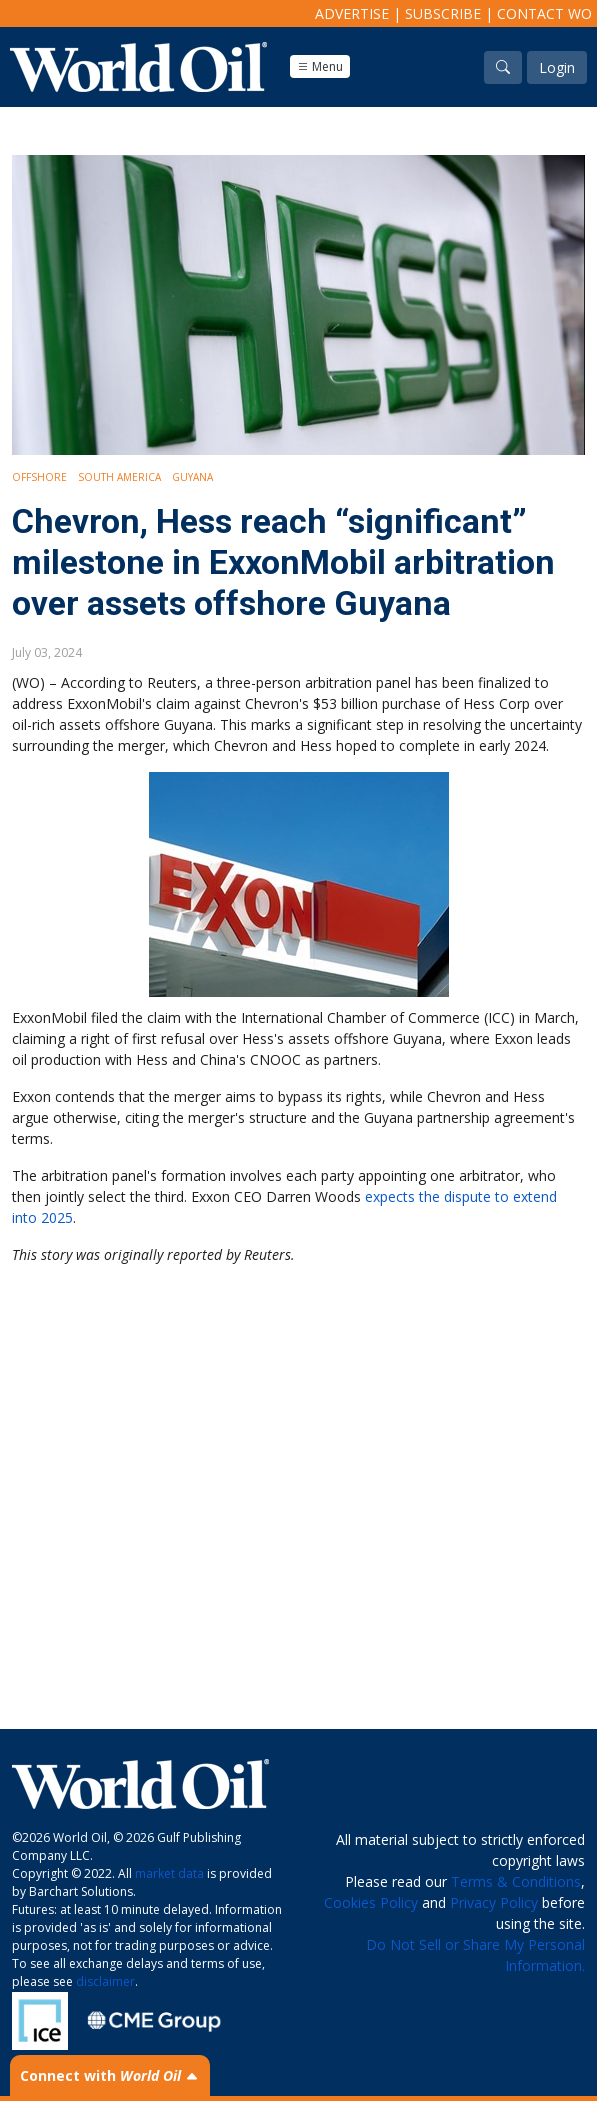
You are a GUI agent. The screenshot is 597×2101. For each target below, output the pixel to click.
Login (557, 67)
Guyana (192, 477)
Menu (320, 66)
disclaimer (105, 1981)
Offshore (39, 477)
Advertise (352, 13)
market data (169, 1873)
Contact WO (544, 13)
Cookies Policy (371, 1902)
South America (119, 477)
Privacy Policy (494, 1902)
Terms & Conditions (516, 1881)
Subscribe (443, 13)
